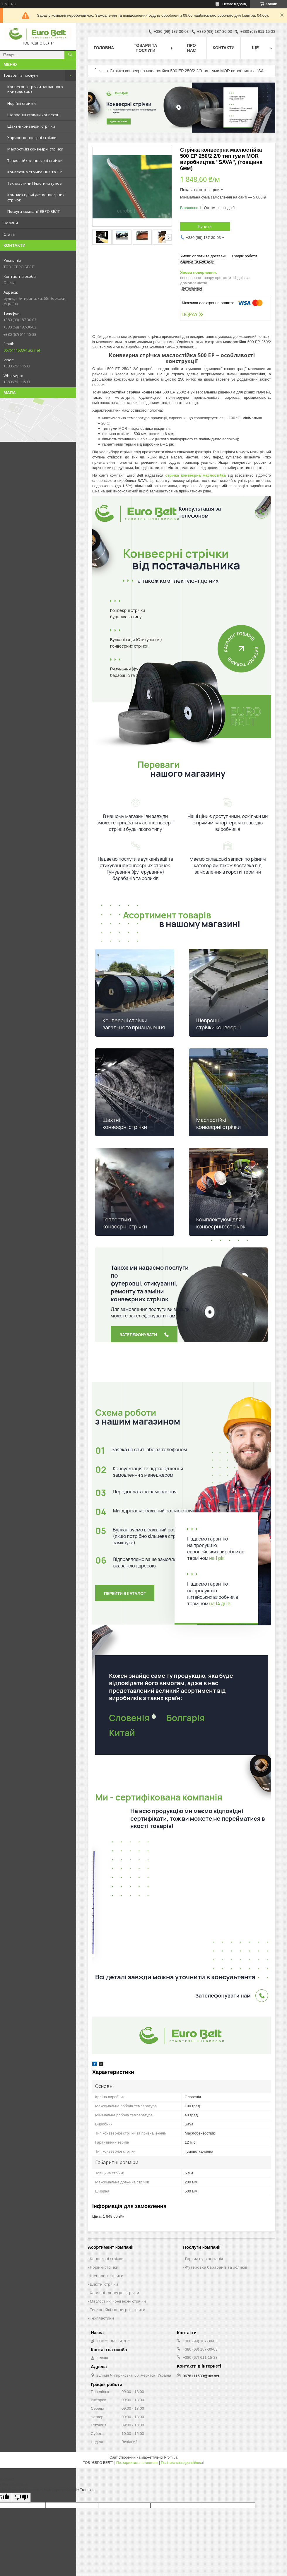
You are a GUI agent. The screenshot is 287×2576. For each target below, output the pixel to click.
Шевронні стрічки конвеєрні (33, 114)
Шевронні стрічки (106, 2275)
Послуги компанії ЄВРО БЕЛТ (33, 211)
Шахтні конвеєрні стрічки (31, 126)
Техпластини (102, 2318)
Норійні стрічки (21, 103)
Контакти (224, 47)
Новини (11, 222)
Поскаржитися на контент (137, 2463)
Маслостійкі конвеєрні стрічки (35, 149)
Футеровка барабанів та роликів (216, 2267)
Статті (9, 234)
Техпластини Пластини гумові (35, 183)
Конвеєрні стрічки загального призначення (35, 89)
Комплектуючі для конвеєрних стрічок (35, 197)
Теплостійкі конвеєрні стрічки (35, 160)
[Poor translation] (21, 2497)
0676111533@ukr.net (22, 350)
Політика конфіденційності (182, 2463)
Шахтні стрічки (104, 2284)
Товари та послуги (21, 75)
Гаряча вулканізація (204, 2258)
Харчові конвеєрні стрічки (32, 137)
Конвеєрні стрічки (107, 2258)
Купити (205, 226)
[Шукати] (70, 54)
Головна (104, 47)
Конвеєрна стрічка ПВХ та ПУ (34, 171)
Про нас (191, 48)
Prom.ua (170, 2457)
